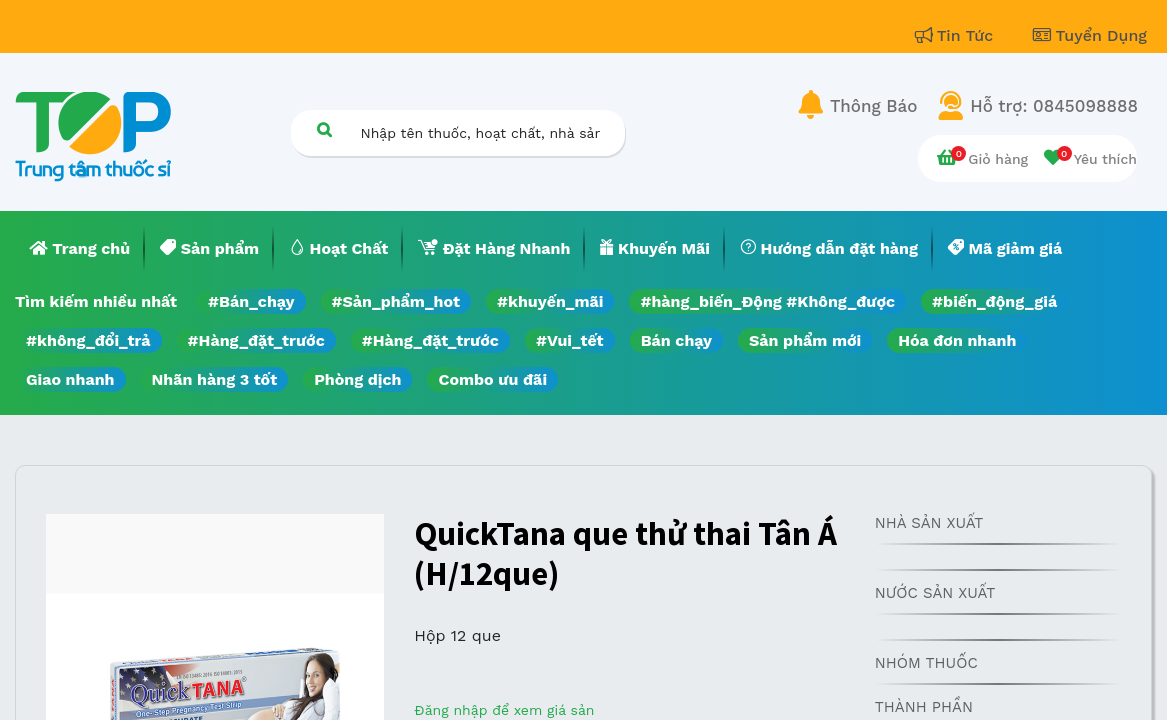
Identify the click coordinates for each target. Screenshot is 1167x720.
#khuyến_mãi (550, 301)
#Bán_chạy (251, 301)
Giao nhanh (70, 379)
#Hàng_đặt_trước (256, 340)
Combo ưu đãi (492, 379)
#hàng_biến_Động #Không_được (767, 301)
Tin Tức (957, 35)
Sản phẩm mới (805, 340)
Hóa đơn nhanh (957, 340)
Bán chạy (676, 340)
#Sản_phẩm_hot (396, 301)
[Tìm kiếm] (325, 129)
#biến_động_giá (994, 301)
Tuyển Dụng (1090, 35)
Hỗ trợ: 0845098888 (1054, 106)
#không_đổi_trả (88, 340)
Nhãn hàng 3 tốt (215, 379)
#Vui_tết (570, 340)
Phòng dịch (357, 379)
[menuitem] (80, 249)
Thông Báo (873, 106)
